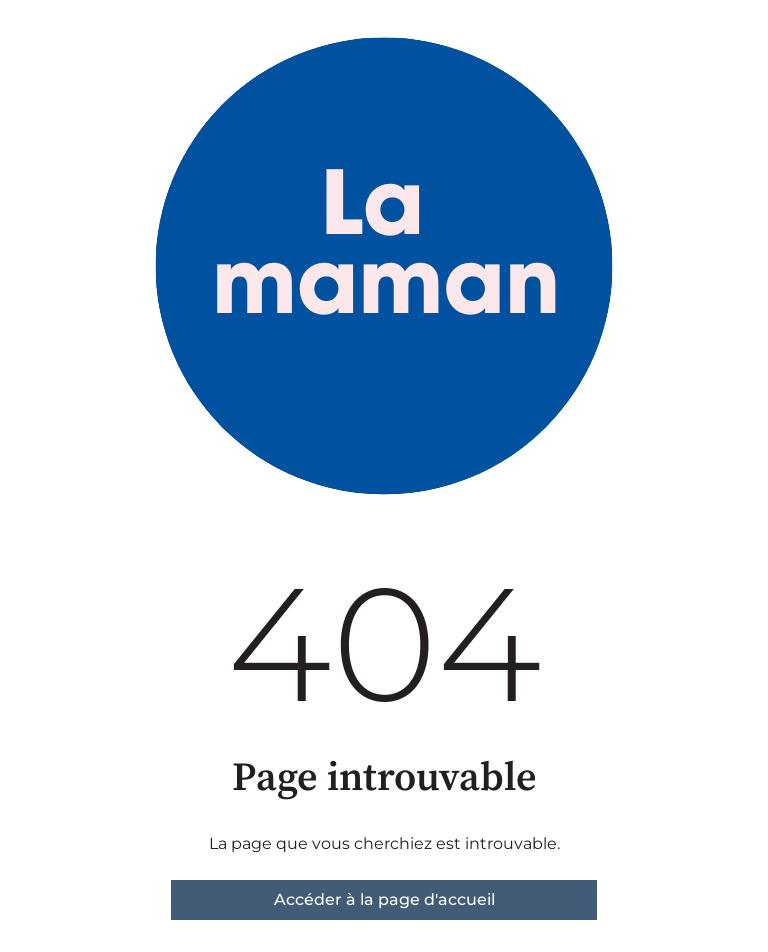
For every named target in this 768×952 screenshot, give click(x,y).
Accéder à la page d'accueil (384, 899)
